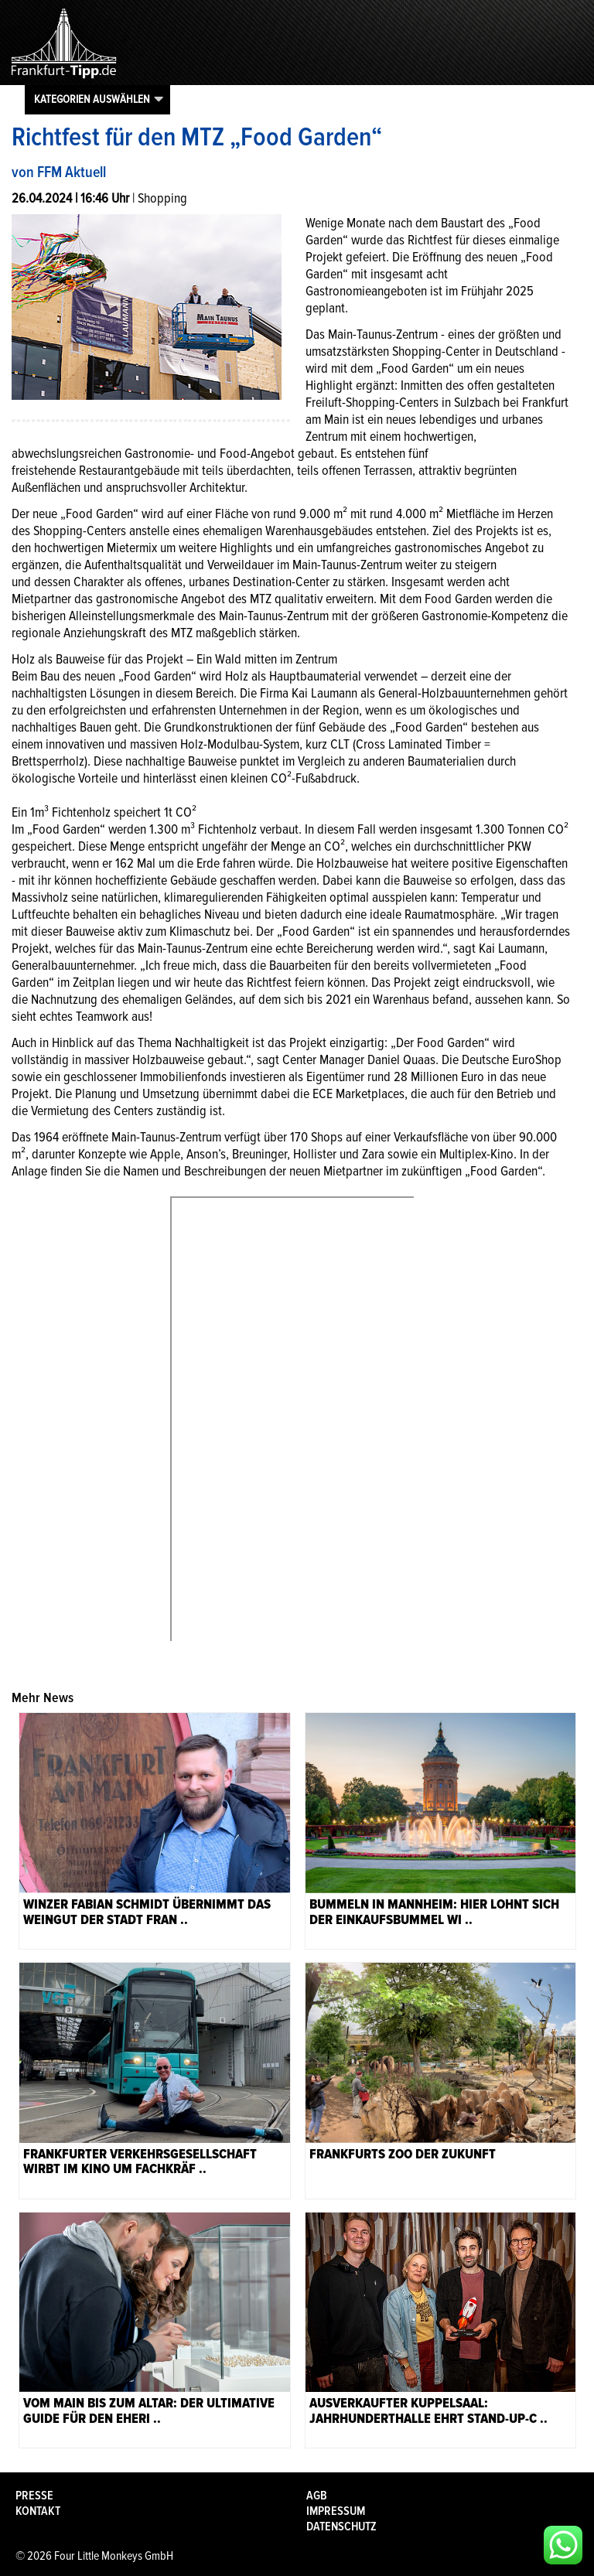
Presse (34, 2495)
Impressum (335, 2511)
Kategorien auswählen (92, 99)
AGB (316, 2495)
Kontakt (37, 2511)
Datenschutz (341, 2526)
